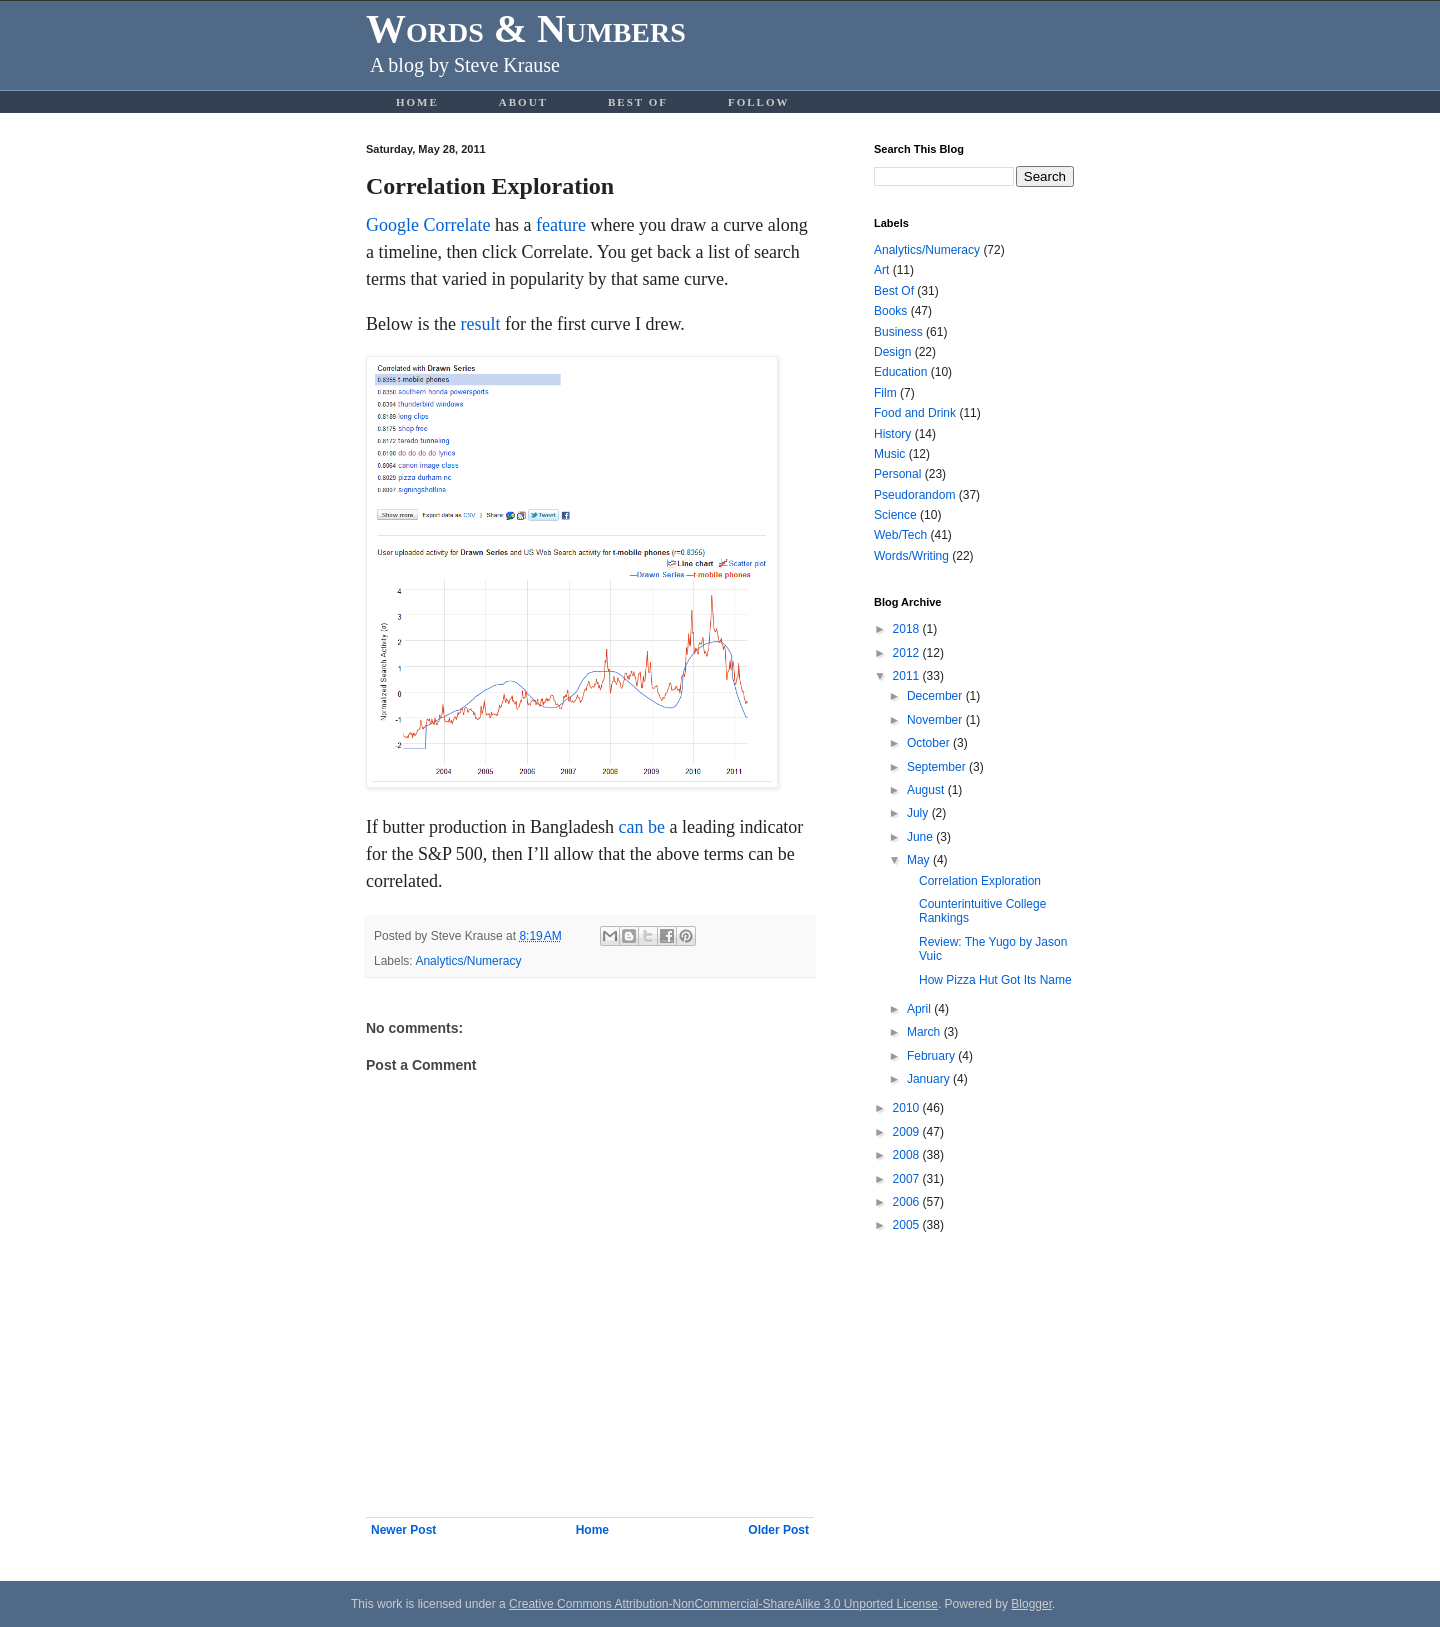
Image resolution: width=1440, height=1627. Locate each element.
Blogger (1031, 1604)
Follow (759, 102)
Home (417, 102)
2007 (908, 1179)
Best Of (638, 102)
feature (561, 225)
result (481, 324)
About (523, 102)
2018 (908, 629)
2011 (908, 676)
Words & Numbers (526, 28)
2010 (908, 1108)
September (938, 767)
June (921, 837)
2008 (908, 1155)
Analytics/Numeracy (468, 961)
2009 (908, 1132)
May (920, 860)
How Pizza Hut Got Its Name (995, 980)
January (930, 1079)
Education (900, 372)
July (919, 813)
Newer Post (403, 1530)
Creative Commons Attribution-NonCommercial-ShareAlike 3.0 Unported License (723, 1604)
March (925, 1032)
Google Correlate (428, 225)
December (936, 696)
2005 (908, 1225)
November (936, 720)
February (932, 1056)
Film (885, 393)
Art (881, 270)
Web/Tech (900, 535)
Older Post (778, 1530)
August (927, 790)
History (892, 434)
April (920, 1009)
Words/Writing (911, 556)
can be (641, 827)
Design (892, 352)
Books (890, 311)
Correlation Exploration (980, 881)
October (930, 743)
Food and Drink (915, 413)
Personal (897, 474)
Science (895, 515)
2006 (908, 1202)
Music (889, 454)
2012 (908, 653)
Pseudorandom (914, 495)
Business (898, 332)
